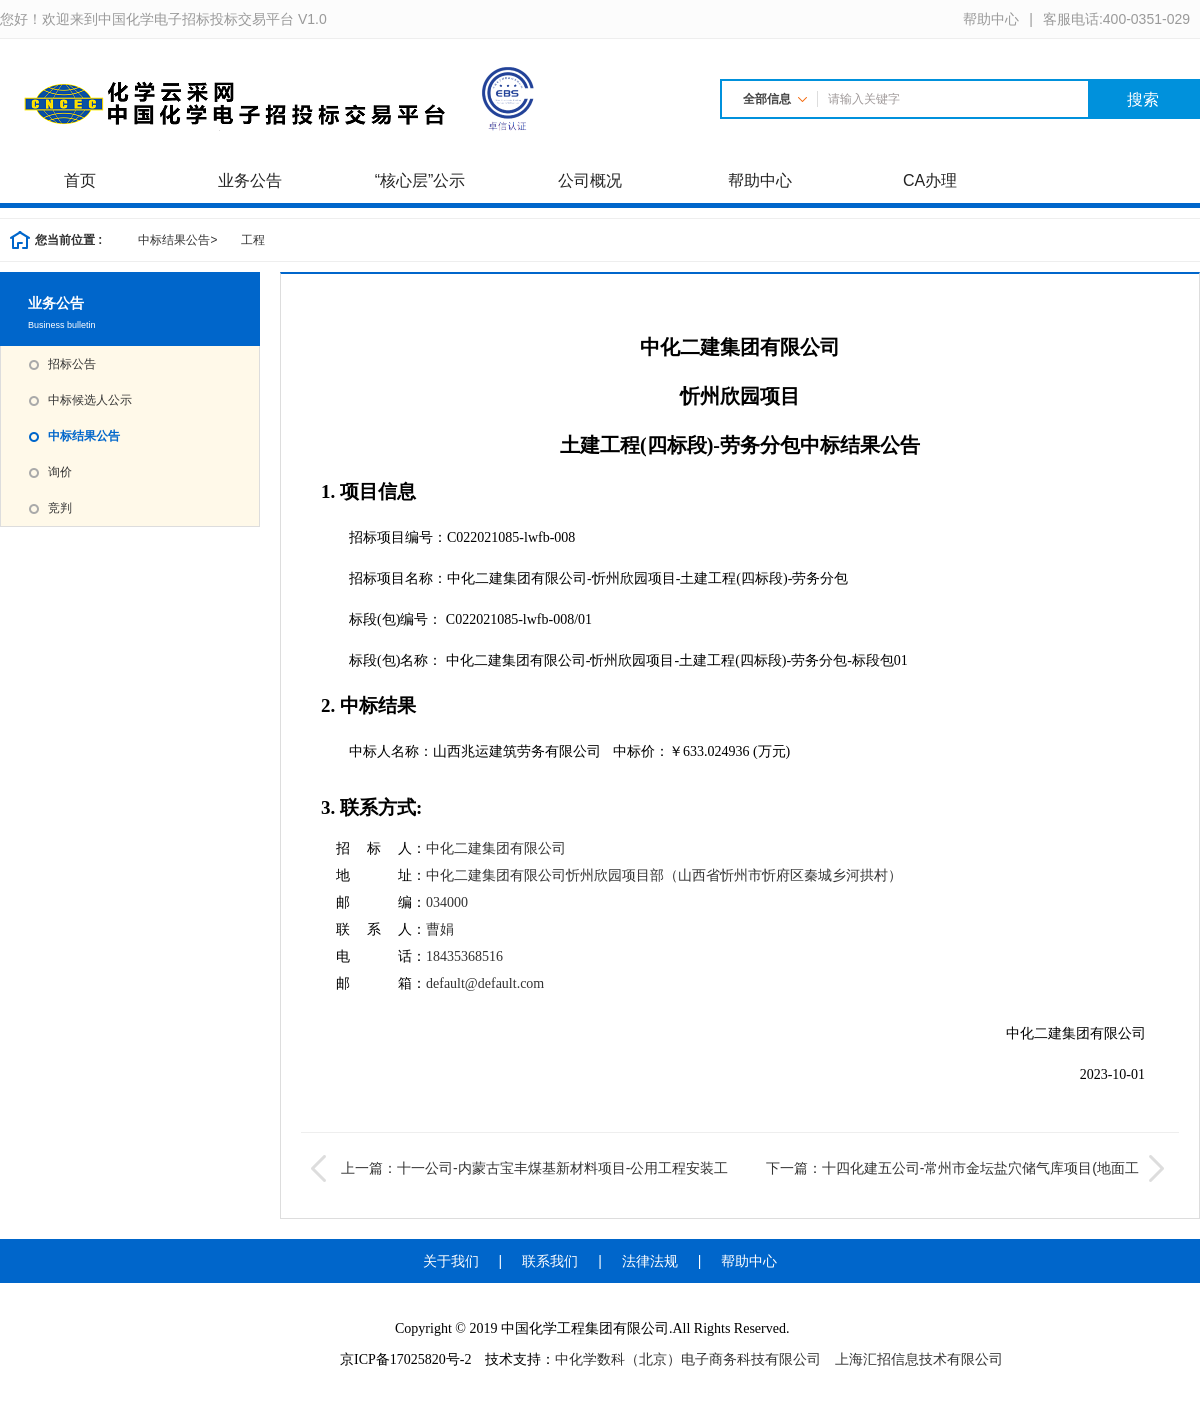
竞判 (60, 508)
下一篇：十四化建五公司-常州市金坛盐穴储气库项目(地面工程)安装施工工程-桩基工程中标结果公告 (967, 1168)
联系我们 (550, 1261)
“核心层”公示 (420, 180)
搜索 (1143, 99)
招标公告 (72, 364)
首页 (80, 180)
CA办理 (930, 180)
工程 (253, 240)
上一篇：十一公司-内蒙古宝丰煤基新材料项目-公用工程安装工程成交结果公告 (519, 1168)
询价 (60, 472)
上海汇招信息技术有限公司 (919, 1359)
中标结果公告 (177, 240)
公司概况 (590, 180)
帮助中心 (760, 180)
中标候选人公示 (90, 400)
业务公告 (250, 180)
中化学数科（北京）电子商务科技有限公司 (688, 1359)
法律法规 (650, 1261)
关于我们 (451, 1261)
